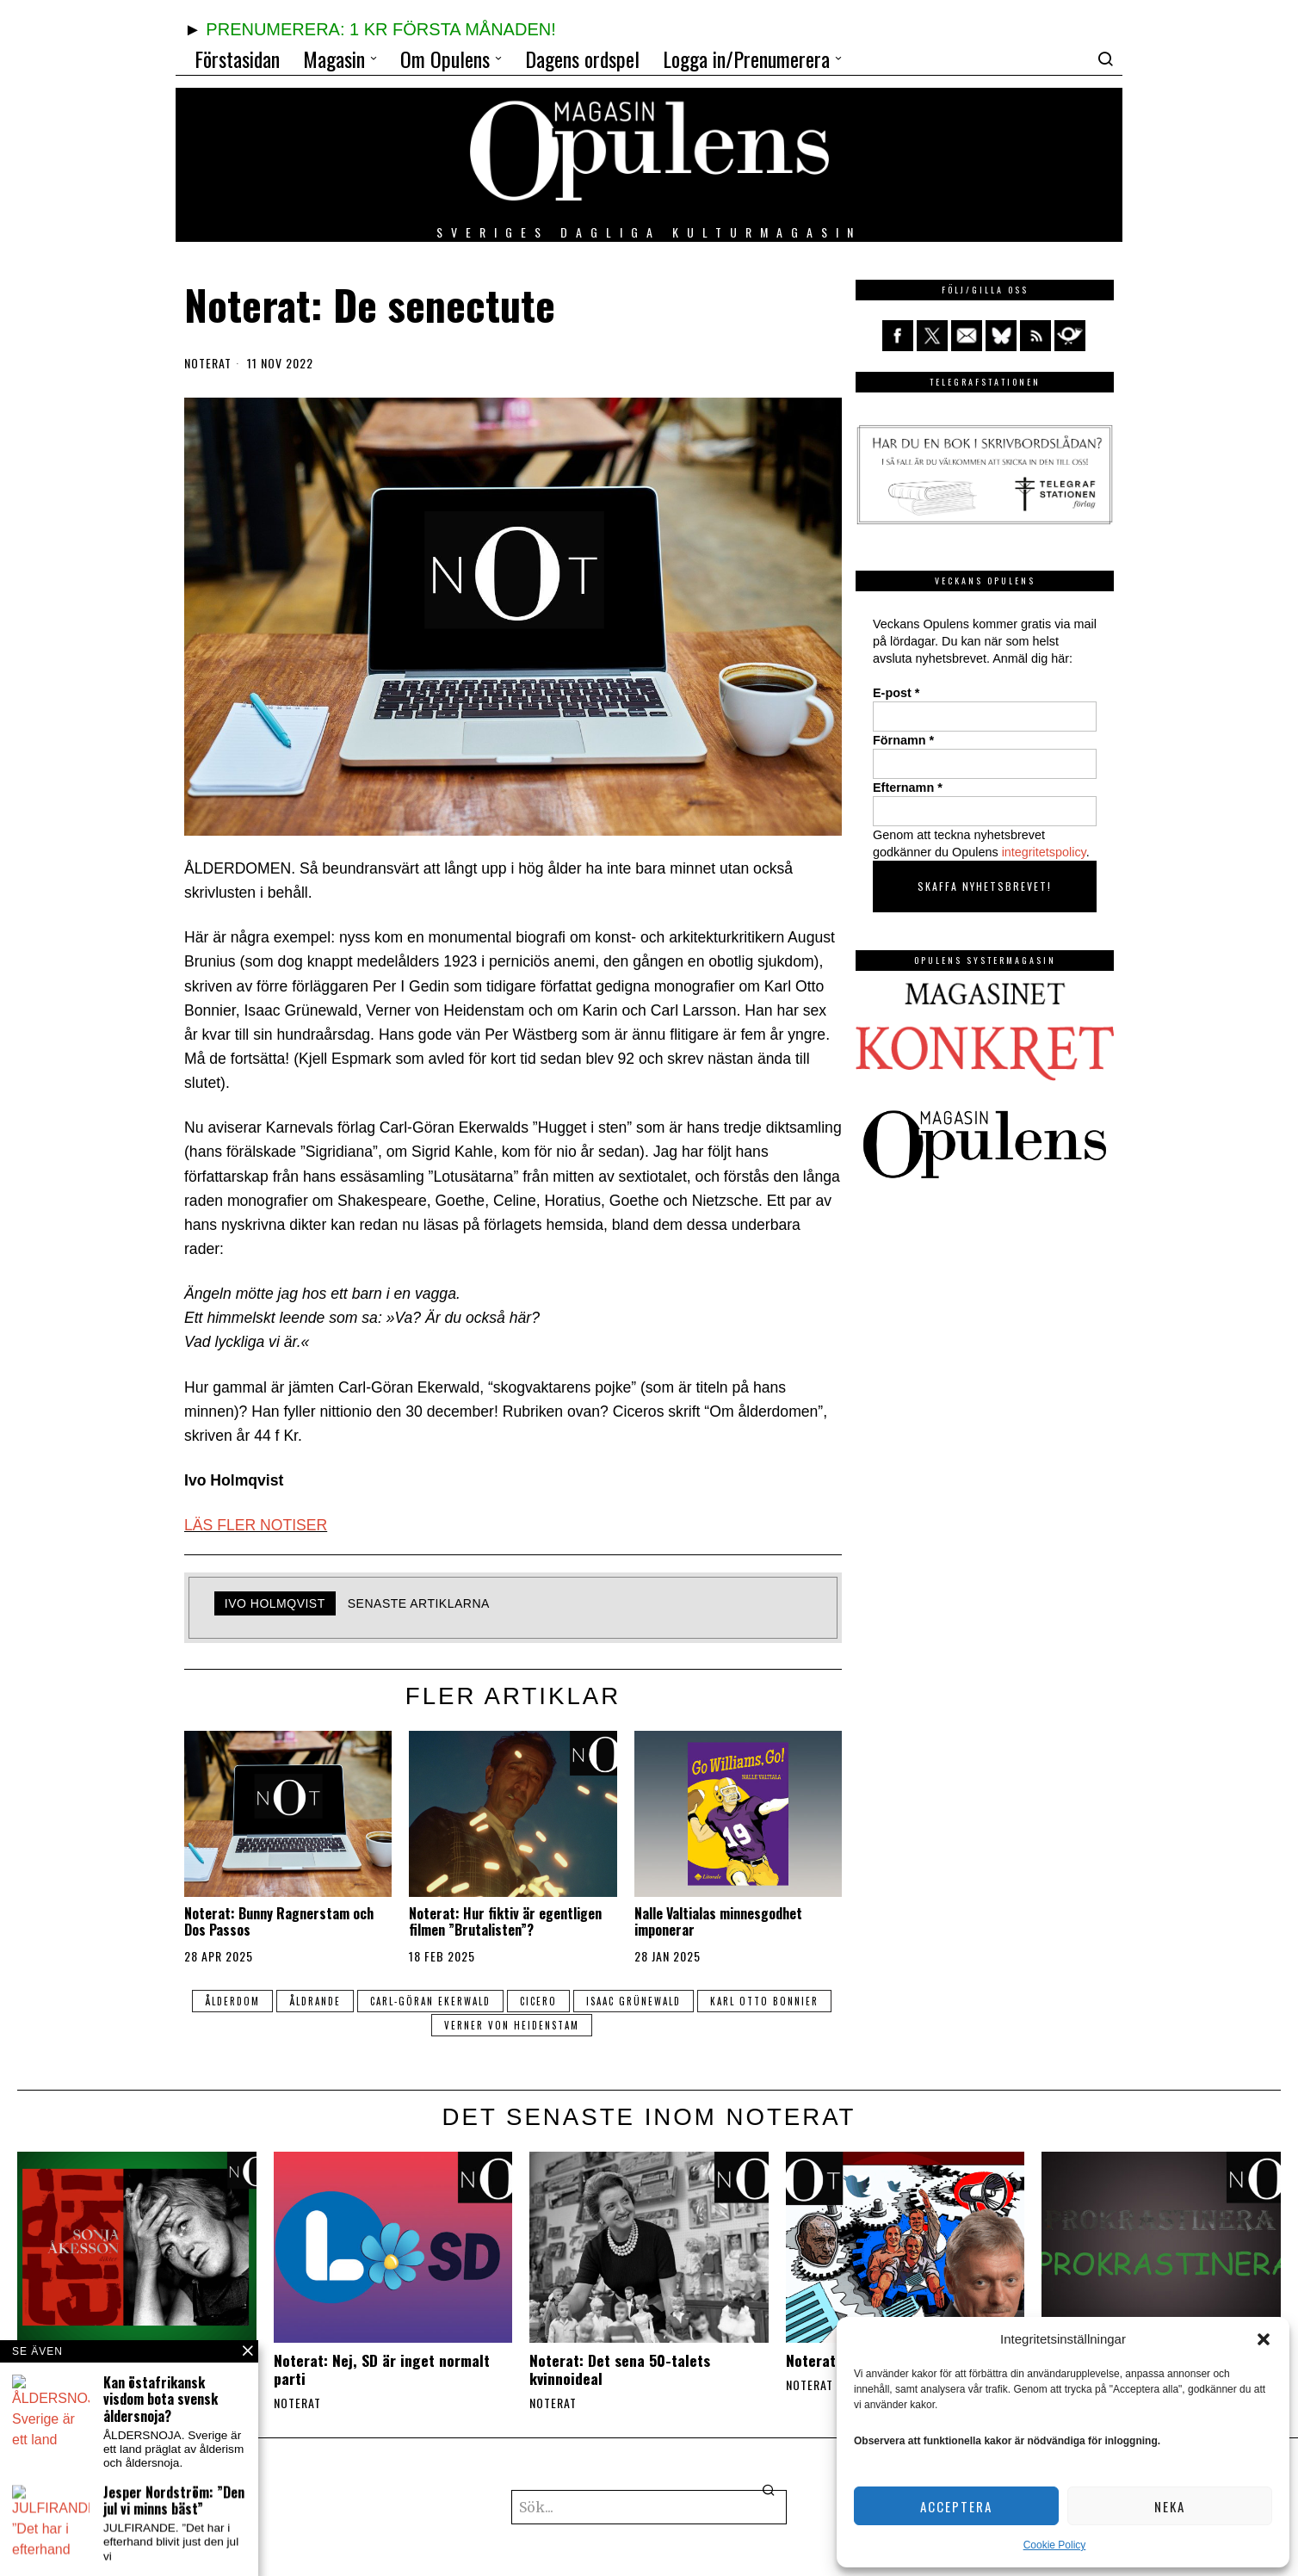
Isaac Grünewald (633, 2001)
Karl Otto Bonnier (764, 2001)
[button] (1263, 2339)
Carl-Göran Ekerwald (430, 2001)
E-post (896, 693)
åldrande (315, 2001)
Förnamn (903, 740)
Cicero (538, 2001)
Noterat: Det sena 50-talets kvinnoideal (619, 2369)
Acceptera (956, 2506)
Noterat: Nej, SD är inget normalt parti (382, 2369)
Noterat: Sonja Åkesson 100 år (115, 2360)
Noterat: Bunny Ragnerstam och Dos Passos (279, 1922)
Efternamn (908, 787)
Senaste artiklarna (419, 1603)
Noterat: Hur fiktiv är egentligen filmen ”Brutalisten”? (505, 1922)
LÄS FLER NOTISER (255, 1525)
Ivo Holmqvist (275, 1603)
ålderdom (232, 2001)
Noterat (208, 363)
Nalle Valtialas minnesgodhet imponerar (718, 1922)
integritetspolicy (1044, 852)
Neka (1169, 2506)
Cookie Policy (1054, 2545)
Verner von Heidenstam (511, 2025)
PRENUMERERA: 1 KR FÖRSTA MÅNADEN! (380, 29)
